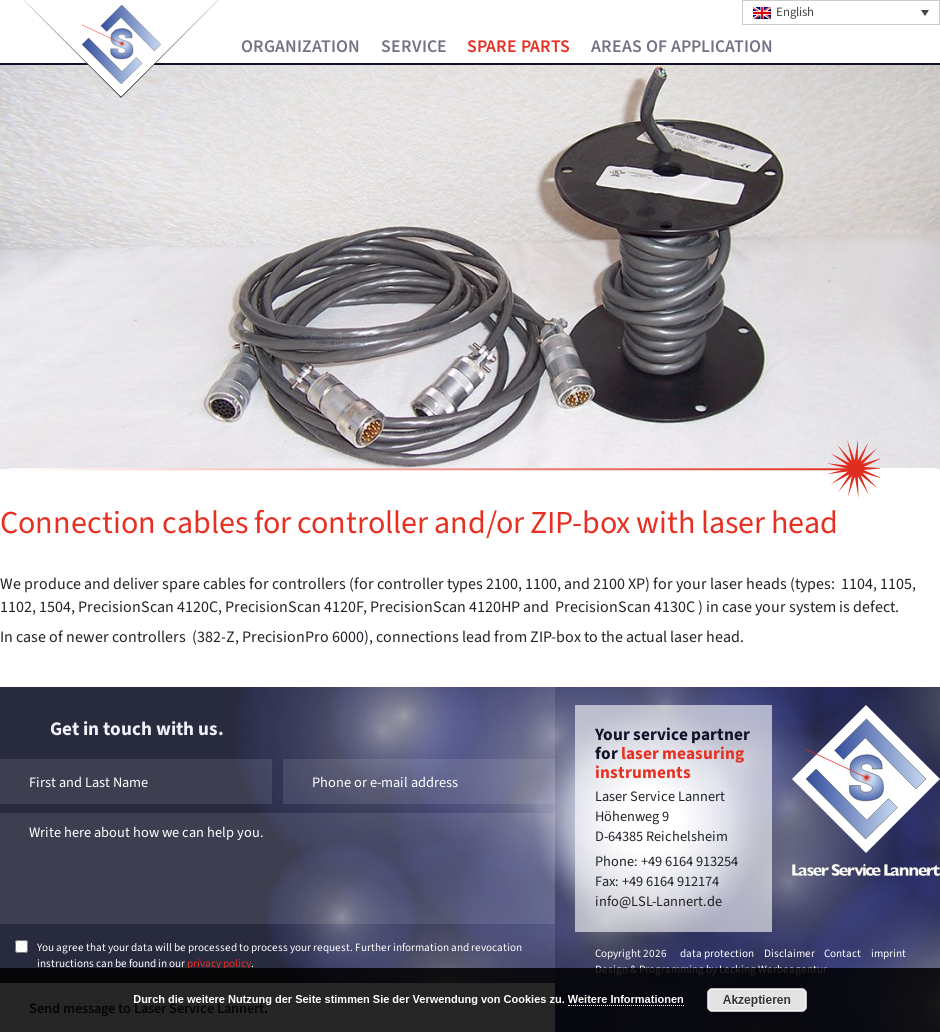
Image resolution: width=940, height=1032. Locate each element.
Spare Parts (518, 47)
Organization (300, 47)
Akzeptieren (757, 1000)
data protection (717, 953)
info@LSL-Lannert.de (658, 901)
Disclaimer (789, 953)
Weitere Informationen (626, 999)
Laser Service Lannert (121, 44)
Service (414, 47)
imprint (888, 953)
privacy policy (219, 963)
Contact (842, 953)
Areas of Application (682, 47)
